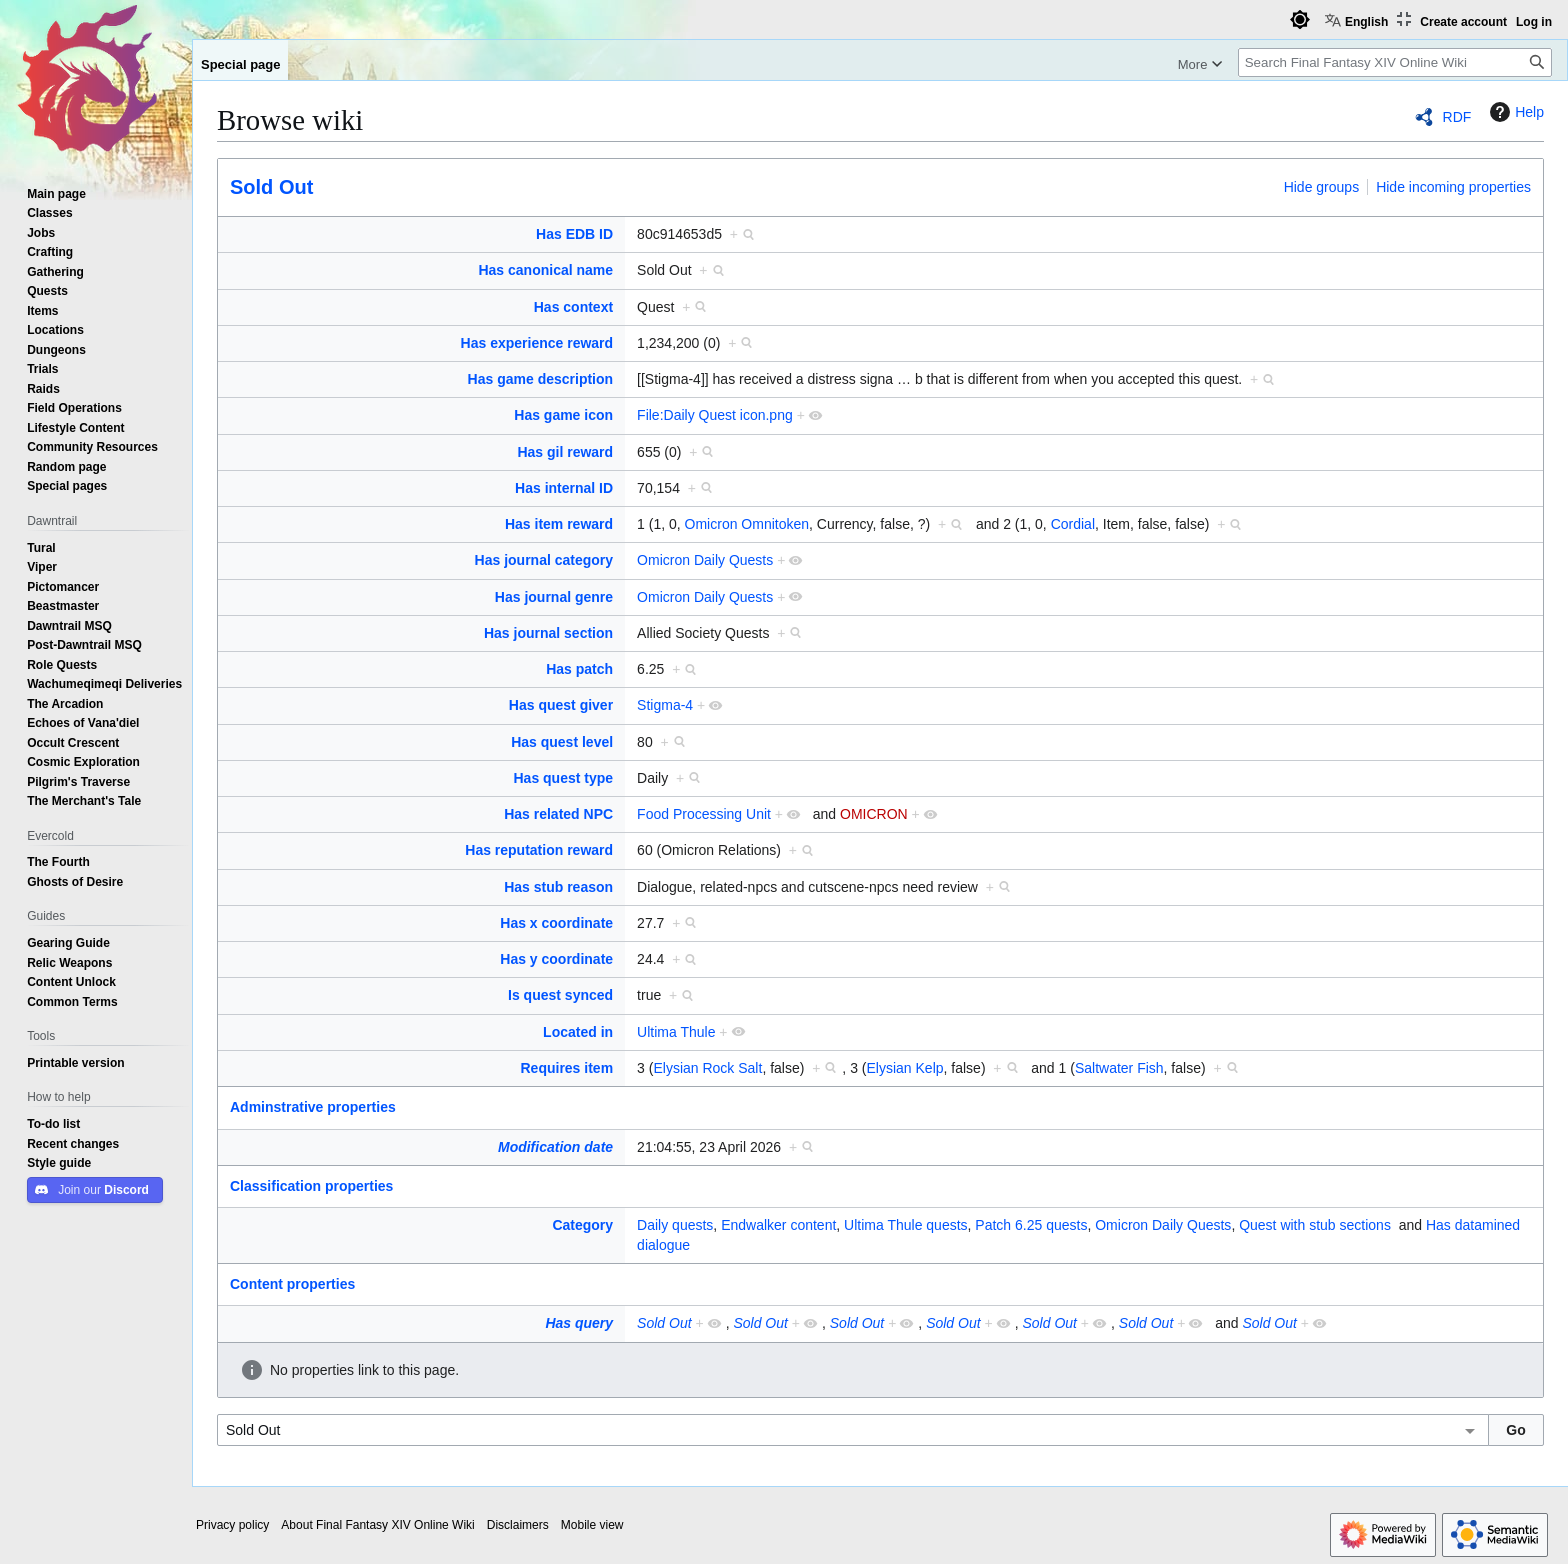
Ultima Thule (676, 1032)
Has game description (541, 379)
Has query (579, 1323)
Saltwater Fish (1119, 1068)
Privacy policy (232, 1525)
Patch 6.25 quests (1031, 1225)
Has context (573, 307)
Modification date (555, 1147)
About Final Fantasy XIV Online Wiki (377, 1525)
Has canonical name (545, 270)
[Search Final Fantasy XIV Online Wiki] (1395, 62)
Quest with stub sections (1315, 1225)
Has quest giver (561, 705)
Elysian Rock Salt (707, 1068)
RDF (1457, 117)
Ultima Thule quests (905, 1225)
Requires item (567, 1068)
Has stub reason (558, 887)
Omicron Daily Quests (705, 560)
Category (582, 1225)
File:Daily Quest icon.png (715, 415)
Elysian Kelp (904, 1068)
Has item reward (559, 524)
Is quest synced (560, 995)
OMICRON (874, 814)
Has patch (579, 669)
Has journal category (544, 560)
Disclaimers (518, 1525)
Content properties (292, 1284)
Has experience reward (537, 343)
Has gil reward (565, 452)
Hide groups (1322, 187)
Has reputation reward (539, 850)
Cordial (1073, 524)
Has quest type (564, 778)
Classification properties (311, 1186)
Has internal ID (564, 488)
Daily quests (675, 1225)
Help (1514, 112)
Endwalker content (778, 1225)
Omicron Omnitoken (747, 524)
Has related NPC (558, 814)
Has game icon (563, 415)
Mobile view (592, 1525)
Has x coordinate (556, 923)
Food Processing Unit (704, 814)
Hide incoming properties (1453, 187)
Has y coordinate (556, 959)
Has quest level (562, 742)
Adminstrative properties (313, 1107)
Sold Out (271, 187)
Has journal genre (554, 597)
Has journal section (548, 633)
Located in (578, 1032)
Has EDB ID (574, 234)
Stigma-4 (665, 705)
